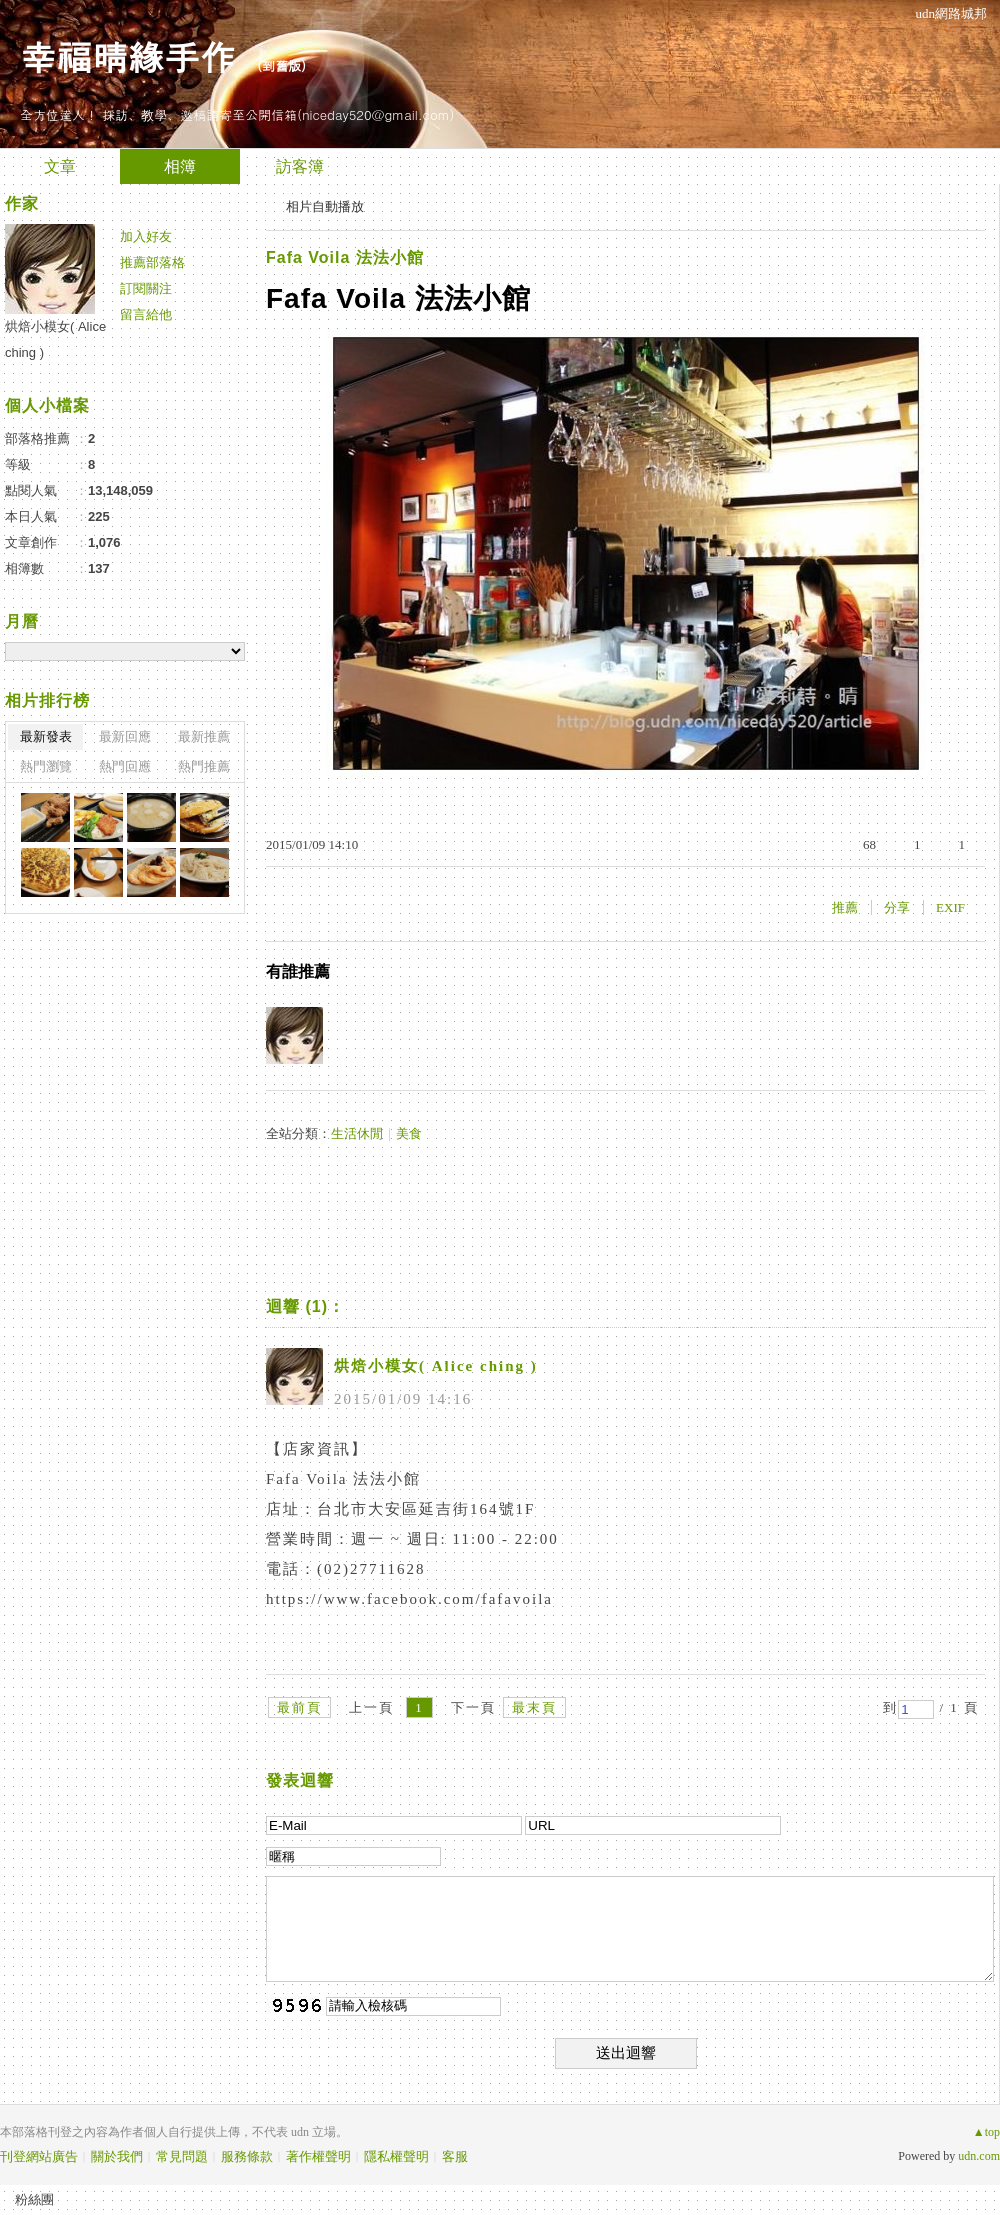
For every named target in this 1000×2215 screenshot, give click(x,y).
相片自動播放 (325, 206)
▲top (986, 2132)
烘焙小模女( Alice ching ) (436, 1366)
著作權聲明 (318, 2156)
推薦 (845, 907)
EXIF (950, 907)
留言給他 (146, 314)
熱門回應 (125, 766)
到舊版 (281, 65)
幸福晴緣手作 (128, 55)
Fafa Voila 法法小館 (345, 257)
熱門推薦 (204, 766)
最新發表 (46, 736)
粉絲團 (34, 2199)
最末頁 (534, 1707)
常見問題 (182, 2156)
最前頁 (299, 1707)
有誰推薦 (298, 971)
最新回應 (125, 736)
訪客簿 (300, 166)
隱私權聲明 (396, 2156)
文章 (60, 166)
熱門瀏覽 (46, 766)
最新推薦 (204, 736)
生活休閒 (357, 1133)
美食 (409, 1133)
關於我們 (117, 2156)
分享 (897, 907)
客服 (455, 2156)
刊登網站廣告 (39, 2156)
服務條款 (247, 2156)
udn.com (979, 2156)
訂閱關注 (146, 288)
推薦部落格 (152, 262)
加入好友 (146, 236)
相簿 (180, 166)
